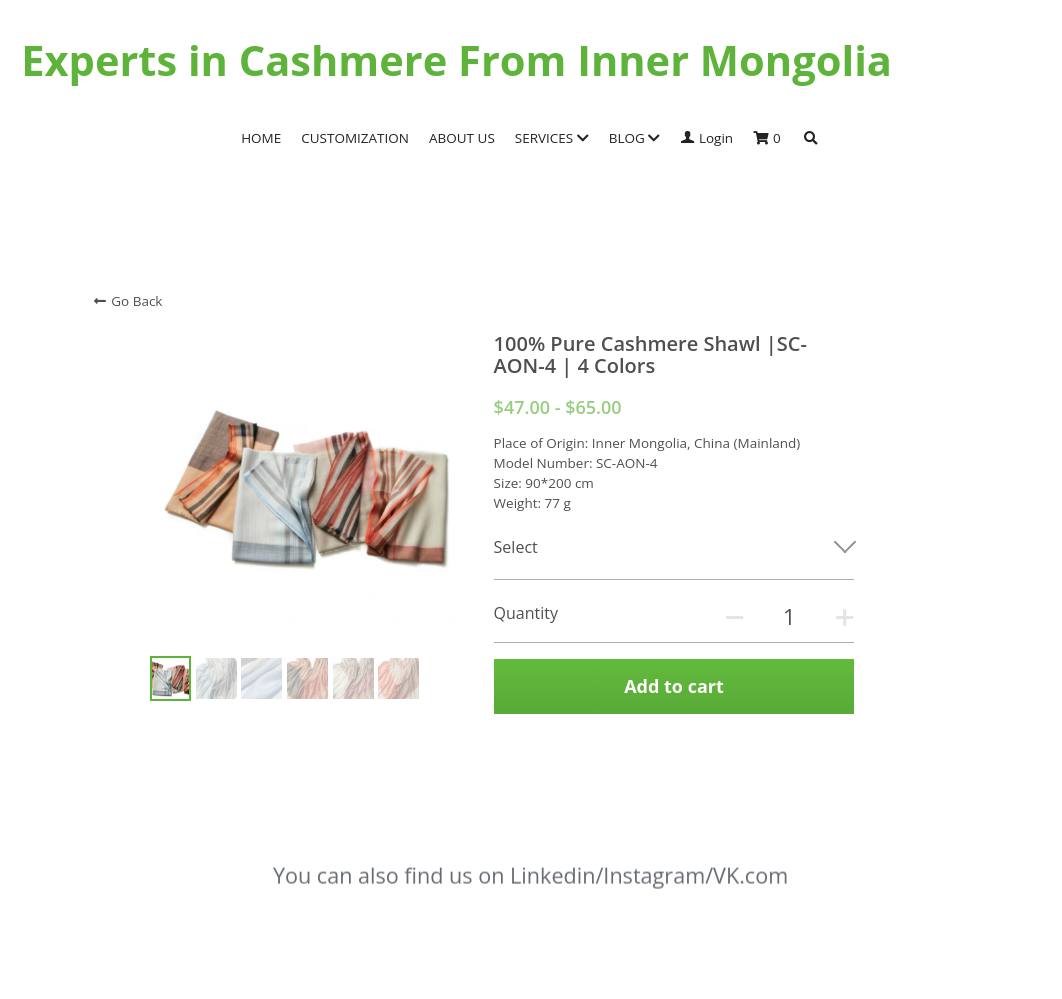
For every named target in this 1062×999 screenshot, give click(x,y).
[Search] (811, 139)
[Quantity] (789, 616)
